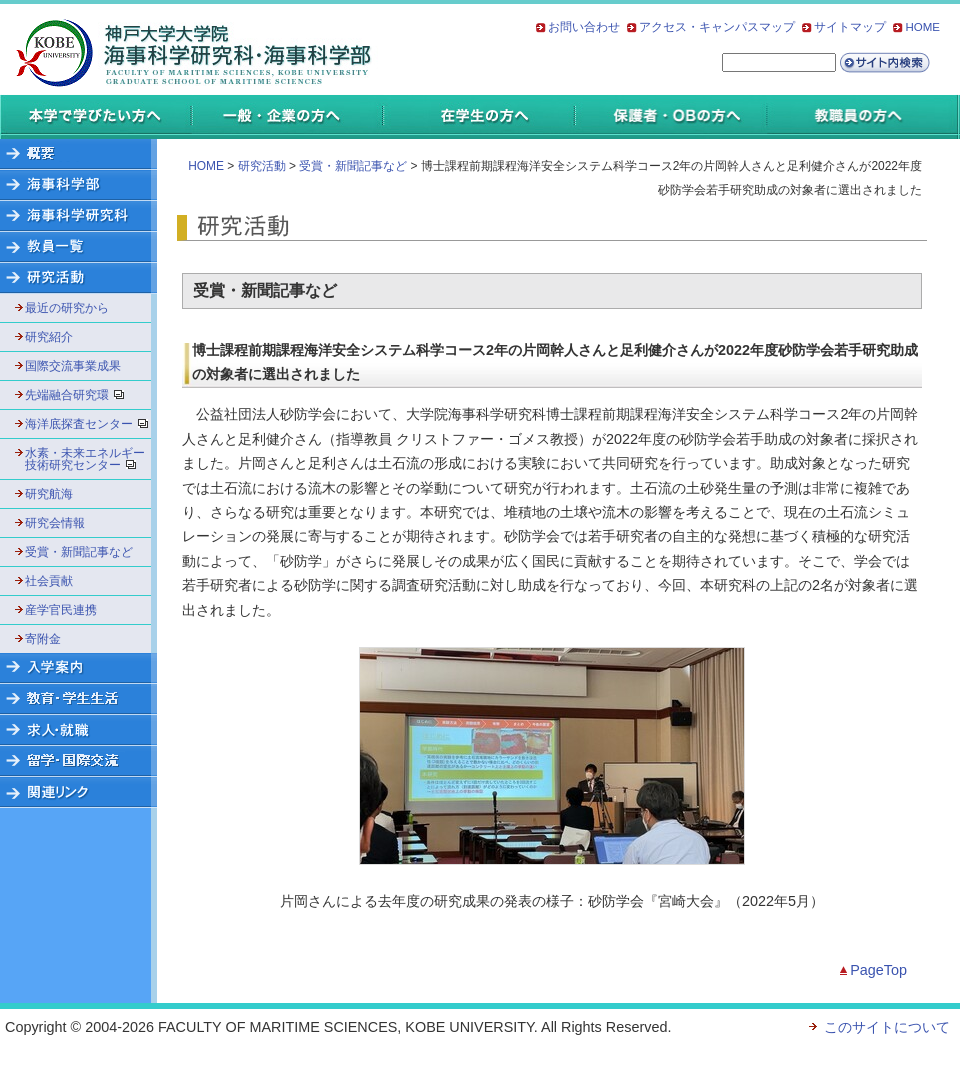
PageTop (878, 970)
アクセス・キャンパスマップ (717, 27)
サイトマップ (850, 27)
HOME (922, 27)
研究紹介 (49, 337)
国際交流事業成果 (73, 366)
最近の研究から (67, 308)
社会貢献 (49, 581)
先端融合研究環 (81, 395)
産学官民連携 (61, 610)
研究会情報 (55, 523)
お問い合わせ (584, 27)
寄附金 (43, 639)
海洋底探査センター (85, 424)
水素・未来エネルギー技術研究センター (85, 459)
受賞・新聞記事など (79, 552)
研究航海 (49, 494)
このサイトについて (887, 1027)
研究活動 (262, 166)
